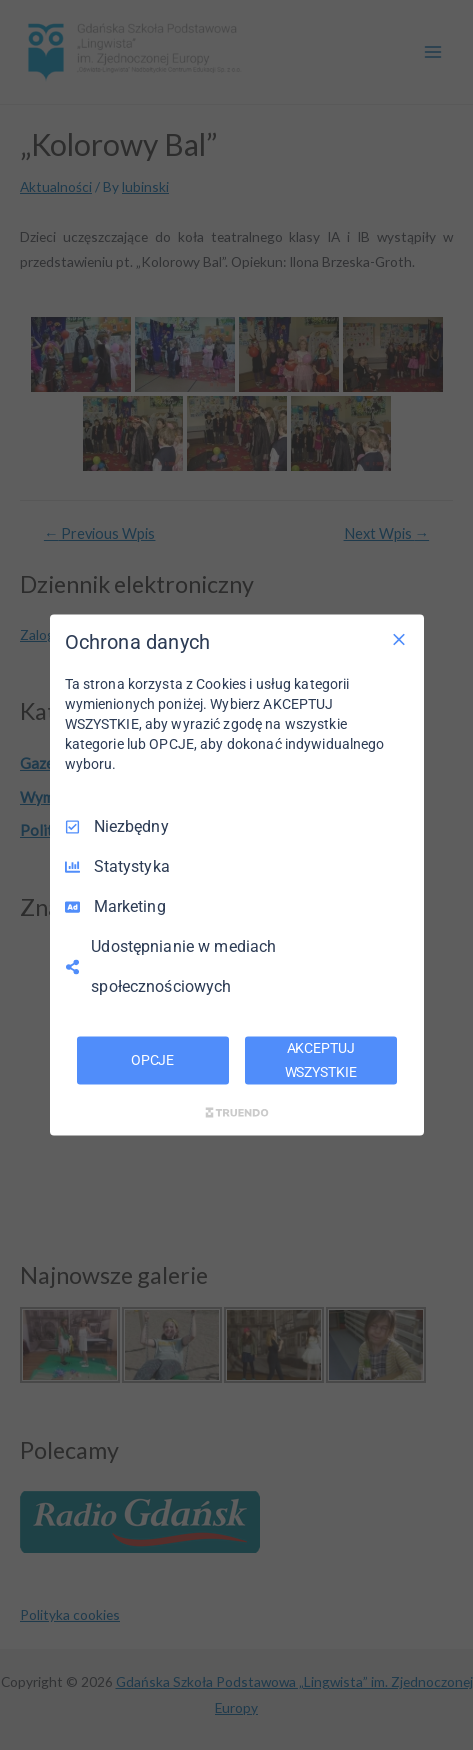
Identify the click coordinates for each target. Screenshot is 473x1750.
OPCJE (152, 1060)
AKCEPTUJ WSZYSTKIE (321, 1060)
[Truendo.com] (237, 1112)
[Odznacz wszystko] (399, 640)
